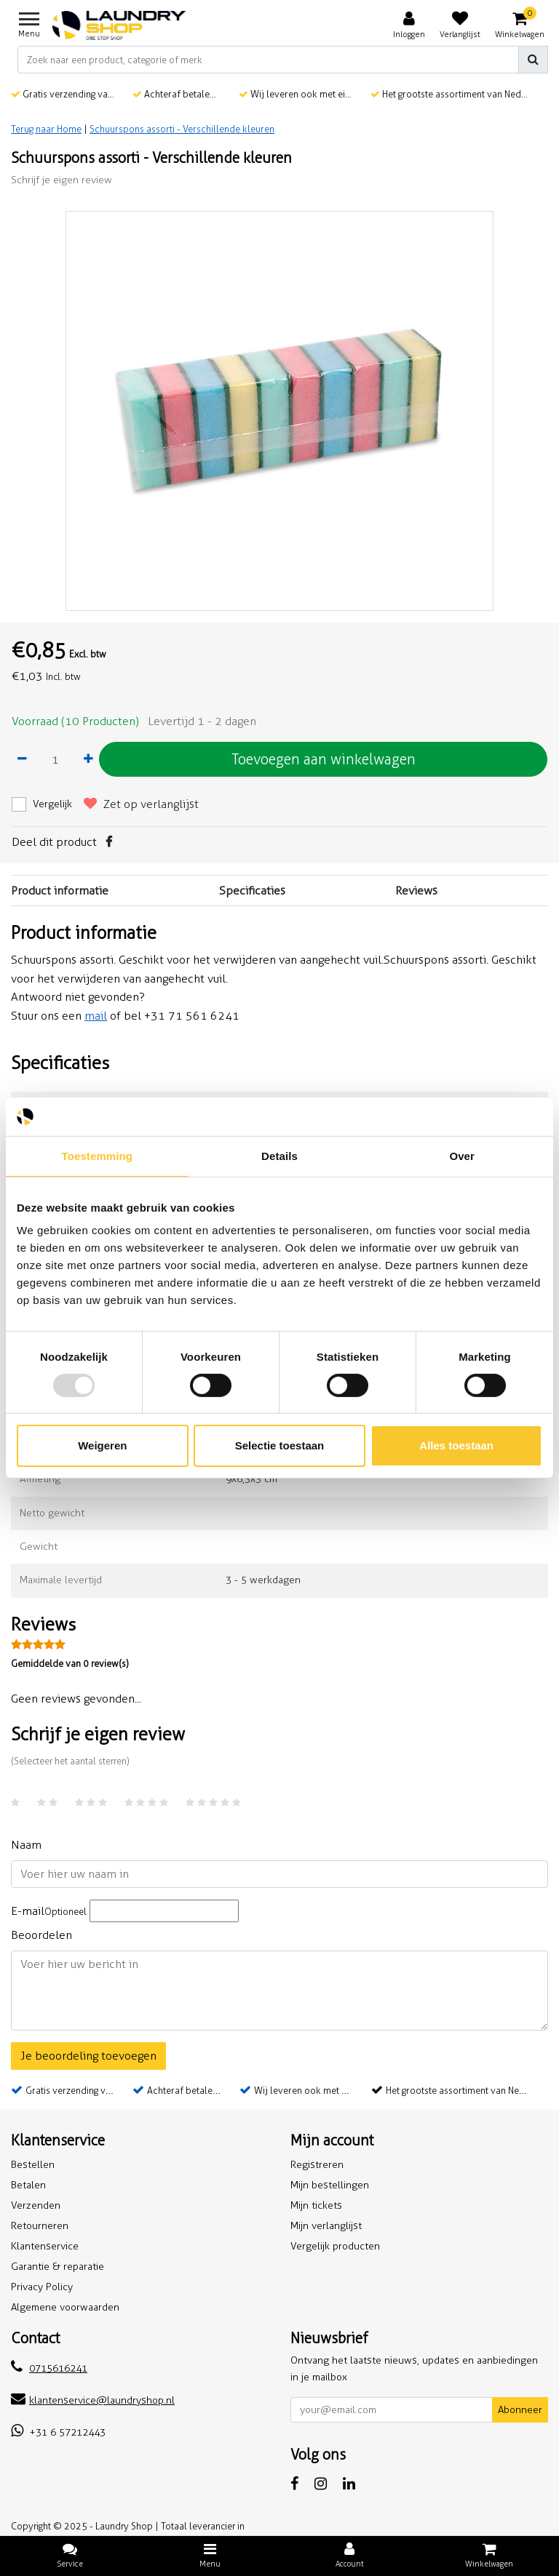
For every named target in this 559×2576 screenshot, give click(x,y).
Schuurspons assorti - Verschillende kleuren (182, 129)
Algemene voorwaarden (65, 2307)
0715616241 (49, 2368)
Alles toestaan (456, 1445)
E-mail (49, 1911)
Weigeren (102, 1445)
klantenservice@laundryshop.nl (93, 2400)
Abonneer (520, 2410)
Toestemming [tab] (97, 1155)
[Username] (279, 1874)
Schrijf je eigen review (61, 180)
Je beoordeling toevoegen (88, 2056)
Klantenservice (45, 2246)
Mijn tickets (316, 2205)
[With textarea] (279, 1991)
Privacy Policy (42, 2287)
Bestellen (33, 2165)
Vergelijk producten (335, 2246)
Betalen (28, 2185)
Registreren (317, 2165)
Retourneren (39, 2226)
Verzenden (35, 2205)
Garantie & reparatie (57, 2266)
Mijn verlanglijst (326, 2226)
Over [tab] (462, 1155)
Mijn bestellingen (329, 2185)
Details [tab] (279, 1155)
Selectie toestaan (280, 1445)
